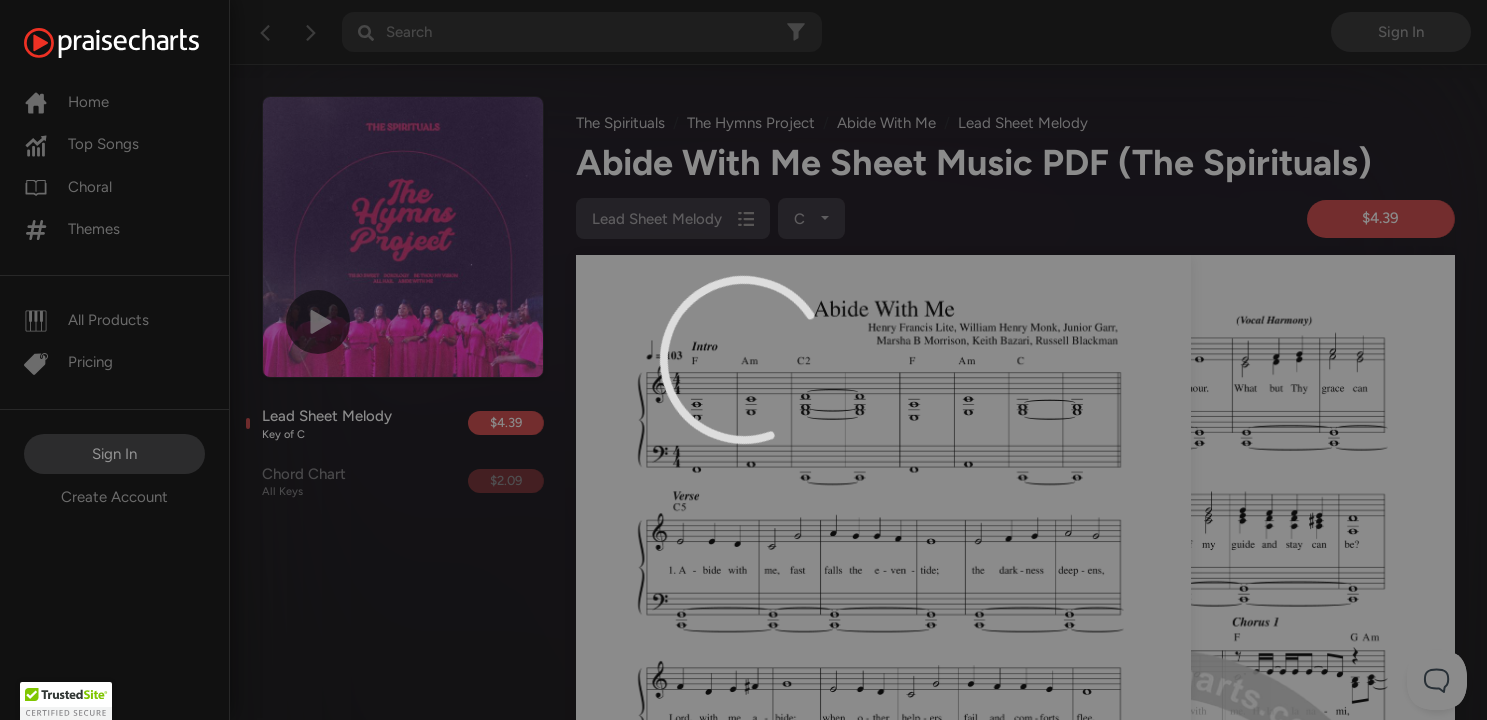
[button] (66, 701)
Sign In (114, 454)
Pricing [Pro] (68, 362)
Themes (72, 229)
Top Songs (81, 144)
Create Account (114, 497)
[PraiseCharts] (136, 43)
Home (66, 102)
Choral (68, 187)
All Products (86, 320)
